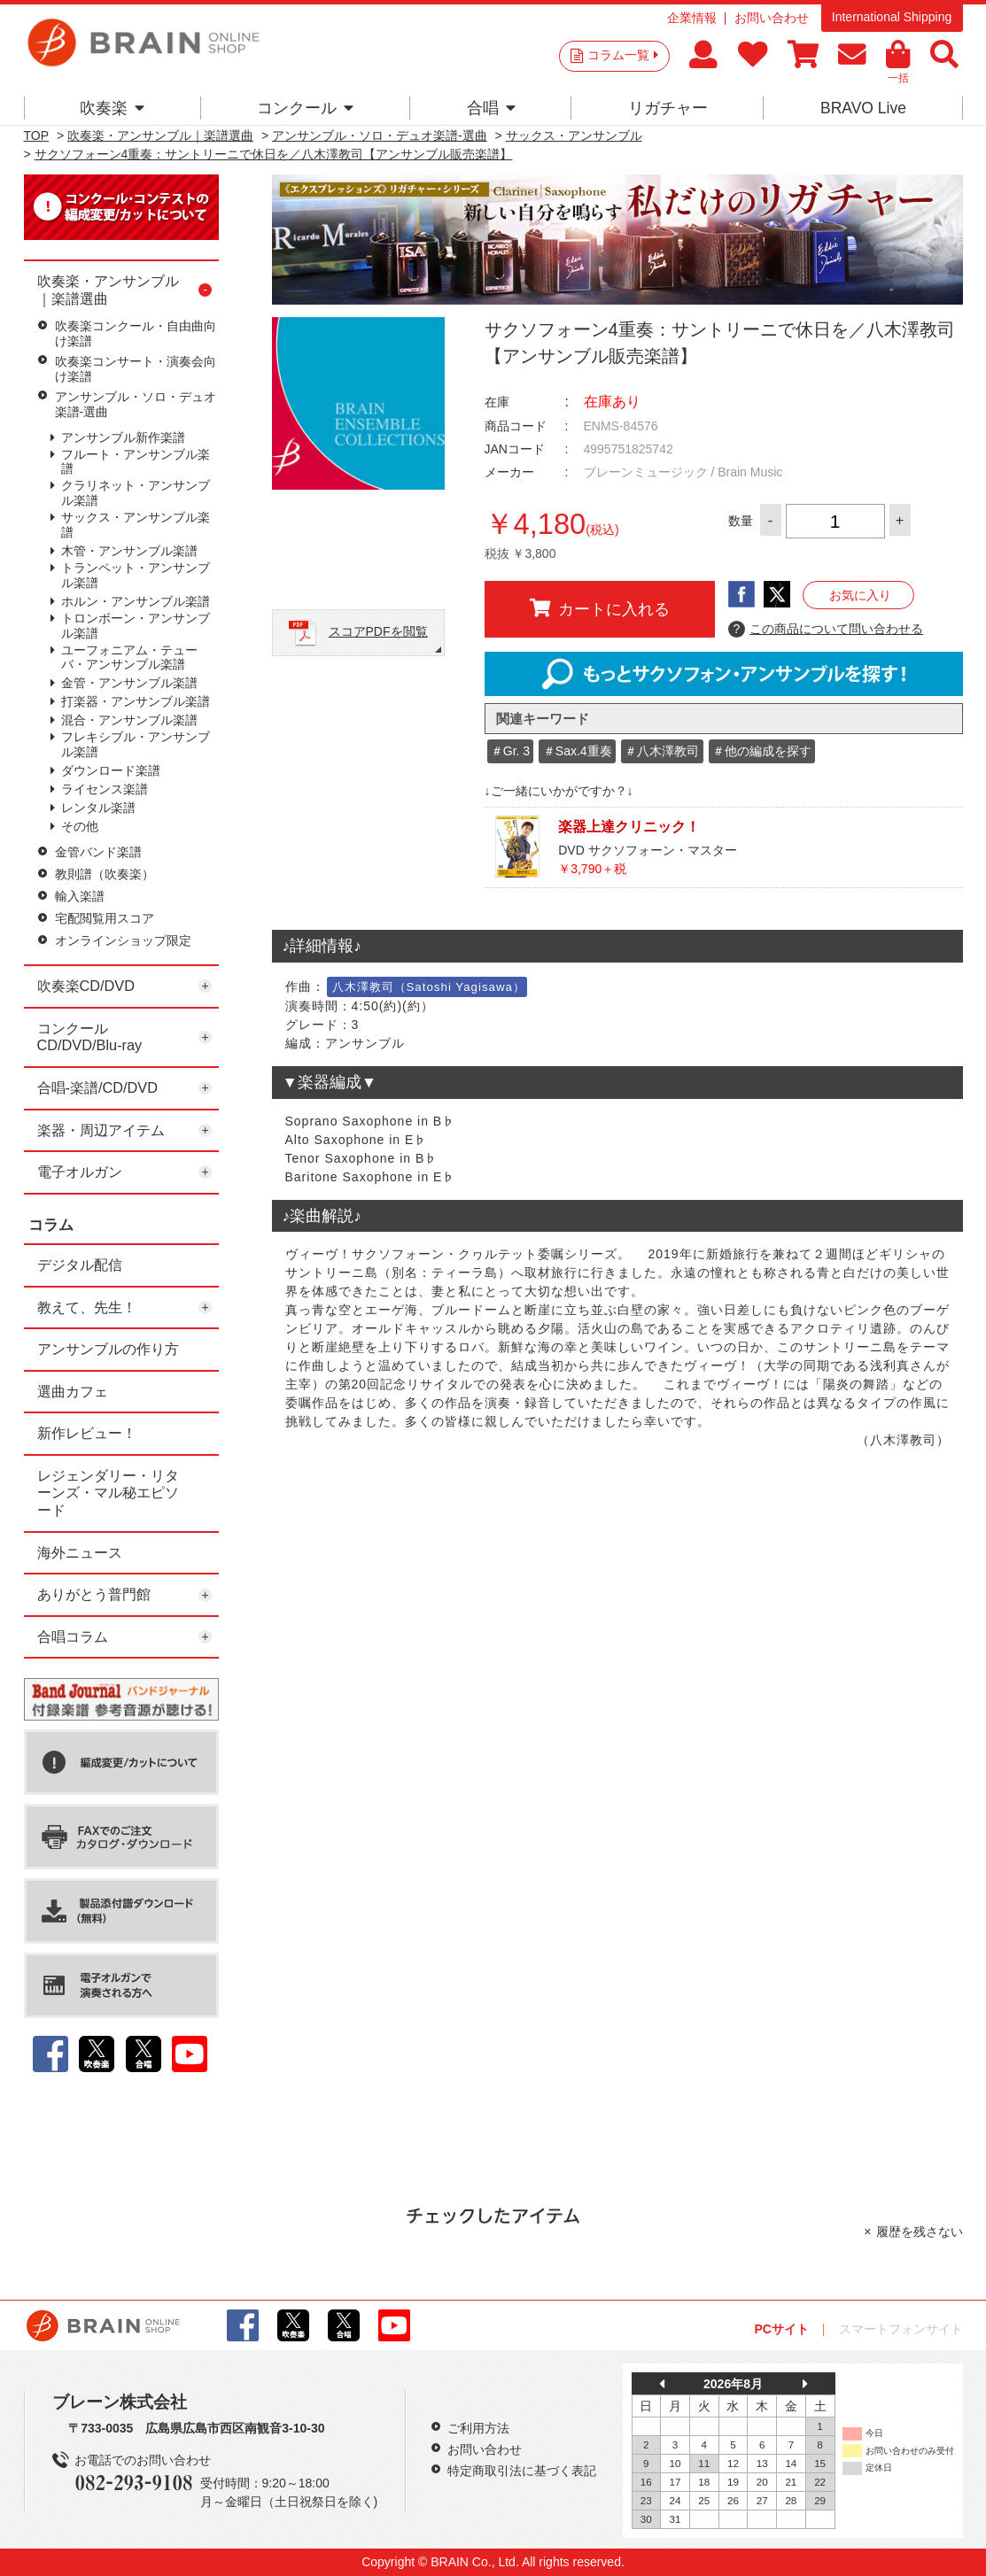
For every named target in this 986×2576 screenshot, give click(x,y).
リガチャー (668, 108)
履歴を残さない (919, 2231)
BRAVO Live (863, 108)
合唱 (491, 108)
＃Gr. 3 (510, 751)
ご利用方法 (478, 2428)
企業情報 (692, 18)
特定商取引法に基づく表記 (521, 2471)
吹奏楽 (112, 108)
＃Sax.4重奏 (577, 751)
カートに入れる (600, 608)
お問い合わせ (771, 18)
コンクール (305, 108)
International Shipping (891, 17)
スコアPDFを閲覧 (378, 631)
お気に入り (860, 595)
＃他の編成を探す (761, 751)
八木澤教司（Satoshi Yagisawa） (428, 987)
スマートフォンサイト (901, 2329)
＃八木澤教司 (662, 751)
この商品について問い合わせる (826, 629)
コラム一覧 (622, 55)
